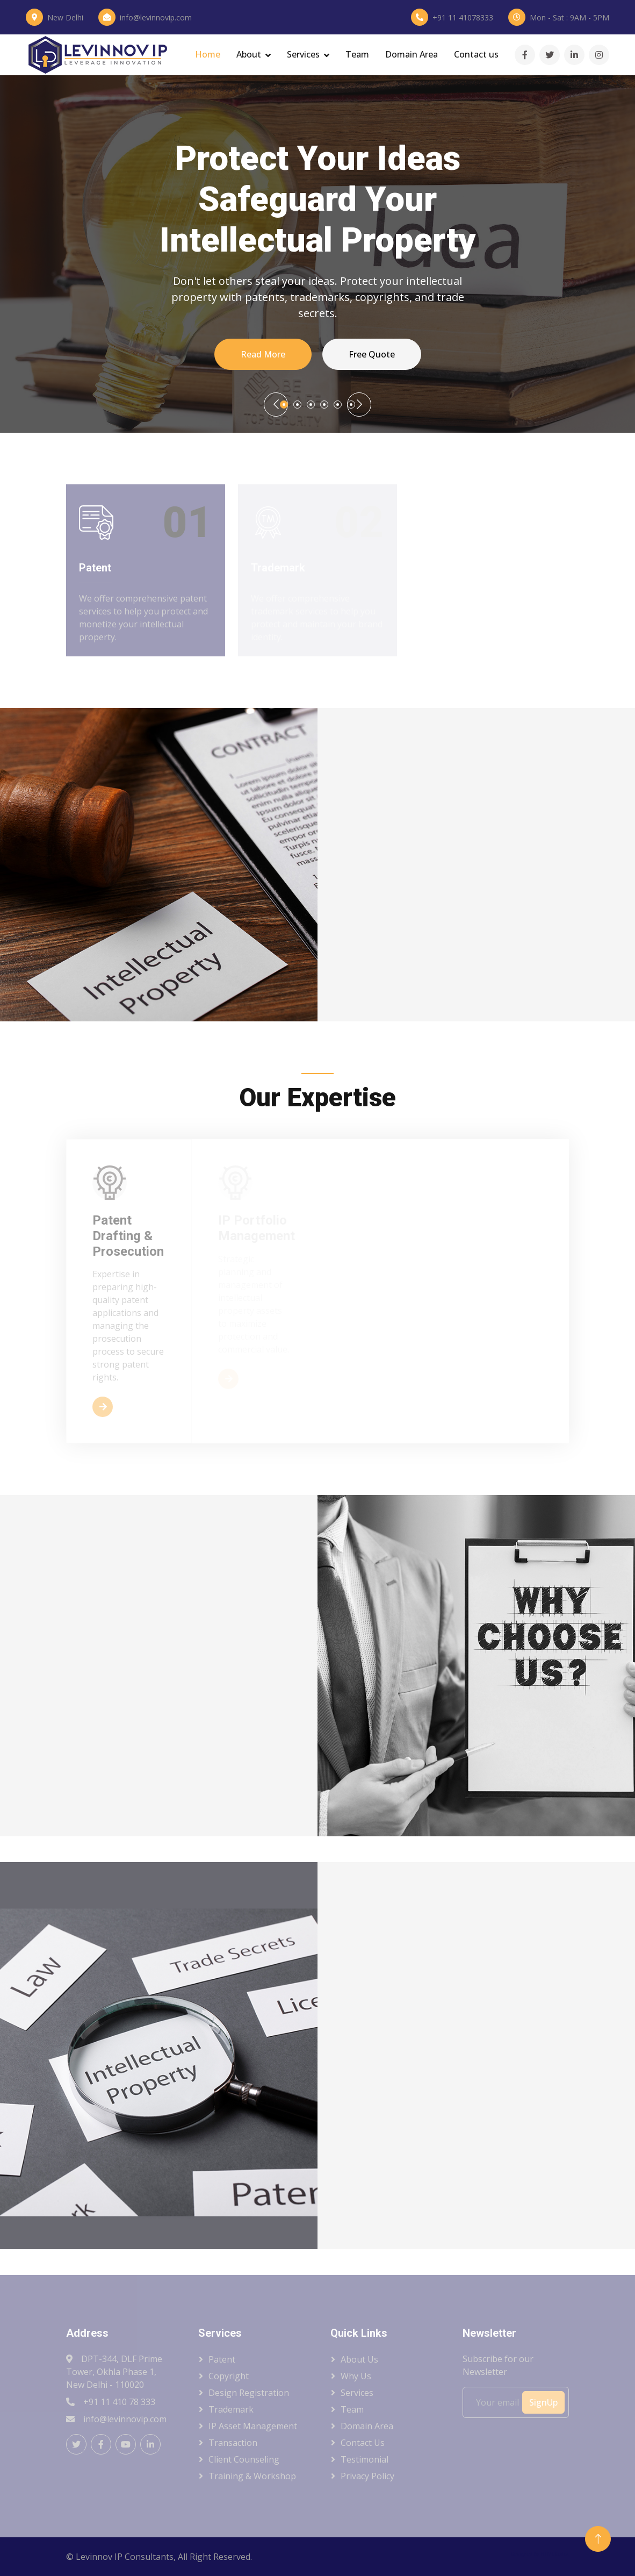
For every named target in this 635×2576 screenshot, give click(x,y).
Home (207, 54)
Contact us (476, 54)
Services (303, 54)
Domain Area (411, 54)
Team (357, 54)
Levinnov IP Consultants (125, 2557)
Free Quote (372, 354)
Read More (263, 354)
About (248, 54)
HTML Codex (554, 2553)
